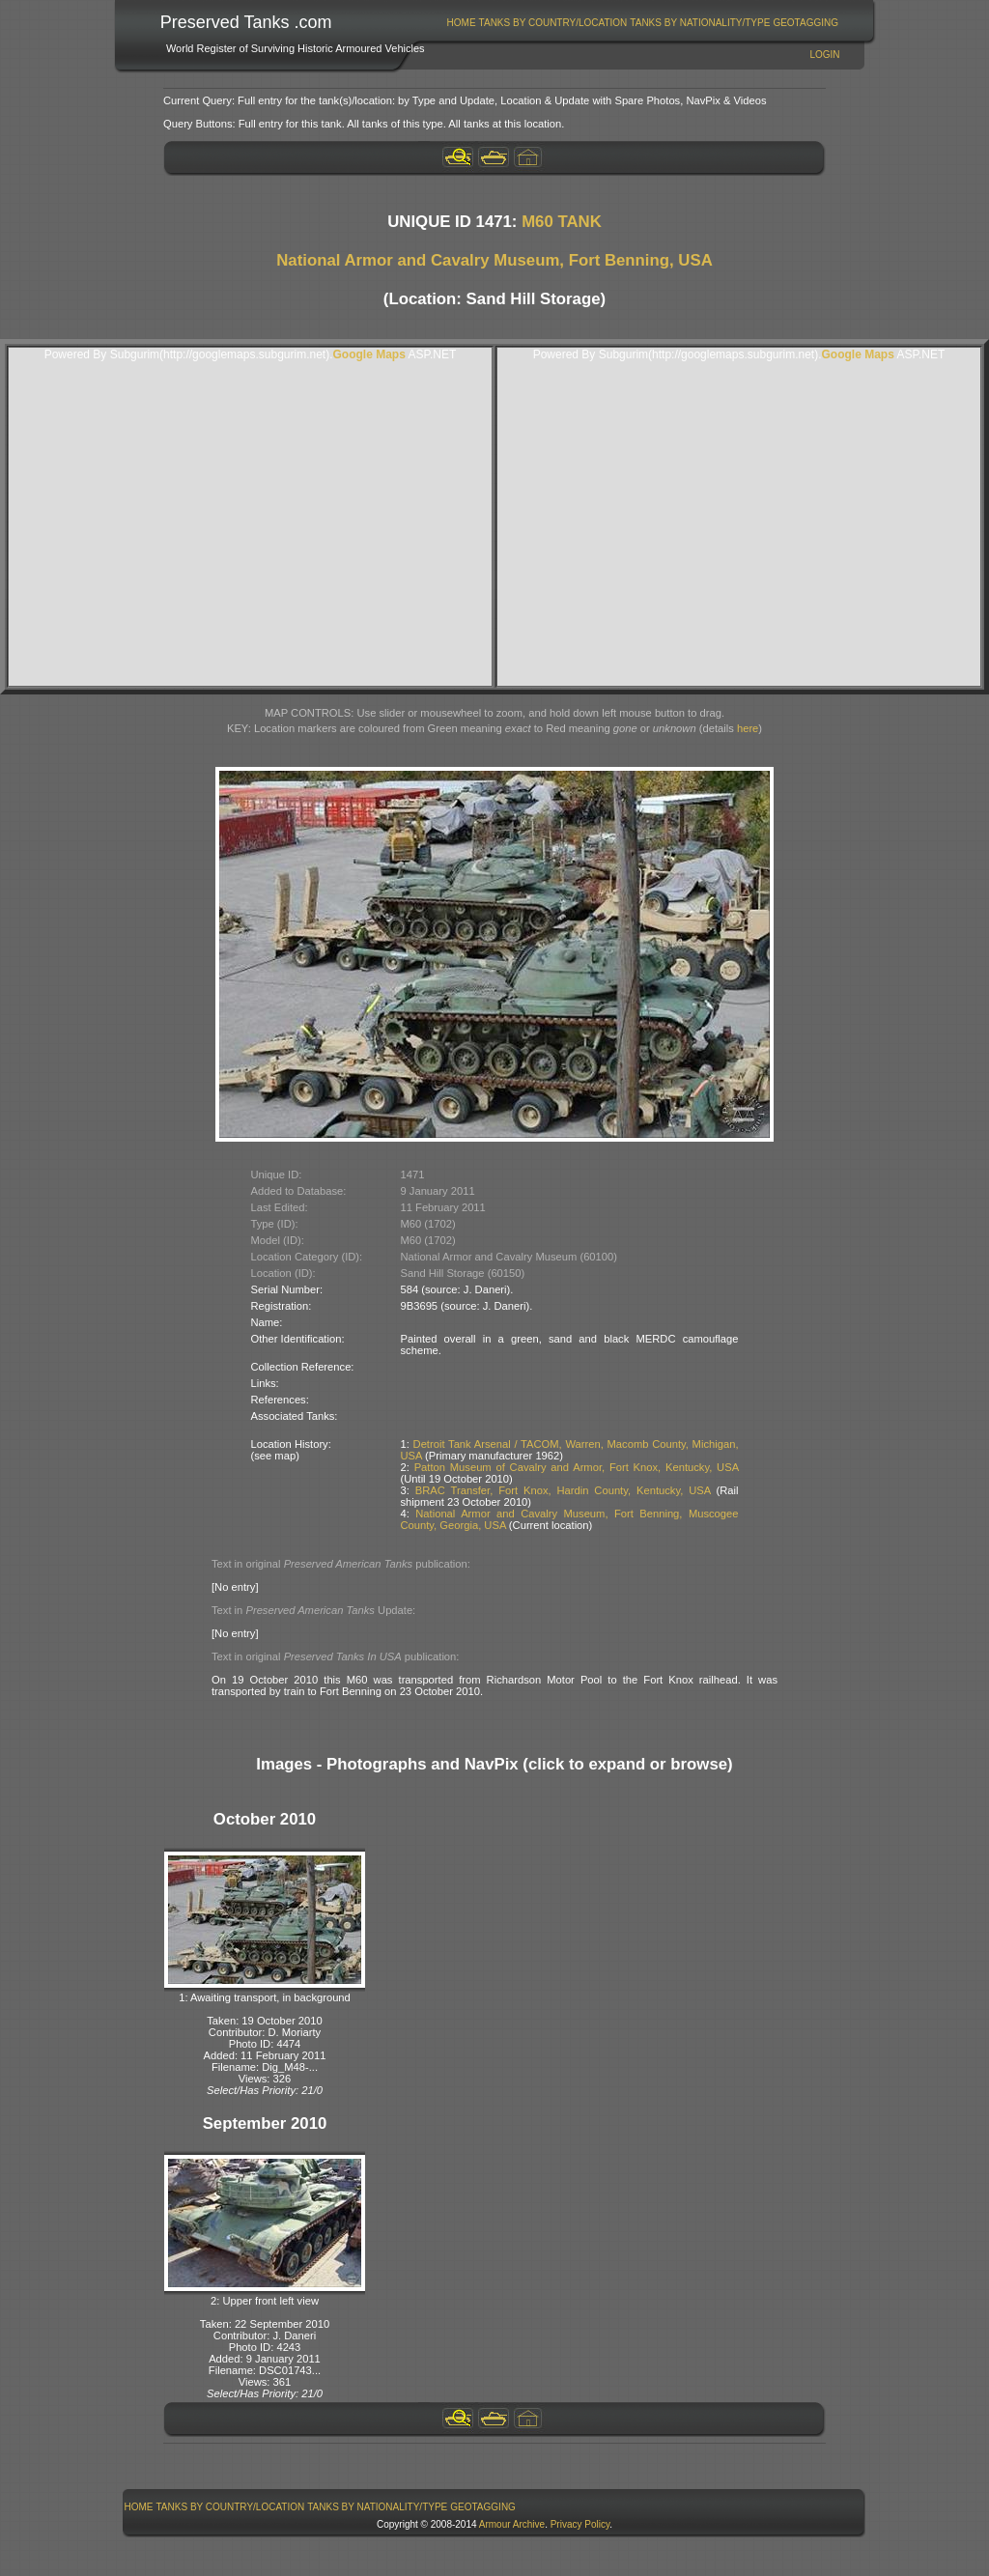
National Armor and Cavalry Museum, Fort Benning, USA (494, 260)
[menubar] (642, 23)
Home (461, 22)
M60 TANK (562, 221)
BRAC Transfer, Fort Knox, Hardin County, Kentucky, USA (563, 1490)
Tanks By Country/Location (553, 22)
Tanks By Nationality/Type (700, 22)
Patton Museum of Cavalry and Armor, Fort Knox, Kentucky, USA (576, 1467)
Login (824, 54)
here (747, 728)
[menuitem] (461, 23)
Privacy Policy (580, 2524)
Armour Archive (512, 2524)
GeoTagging (805, 22)
